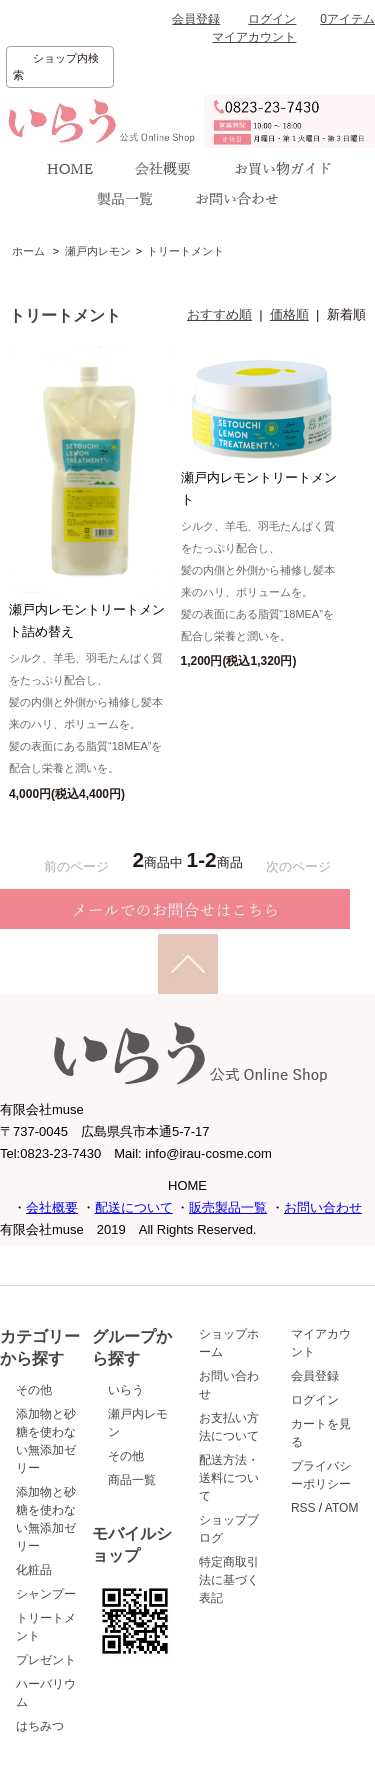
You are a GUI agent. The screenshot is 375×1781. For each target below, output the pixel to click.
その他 (34, 1390)
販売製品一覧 (228, 1207)
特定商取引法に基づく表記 (229, 1580)
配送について (134, 1207)
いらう (126, 1390)
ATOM (342, 1508)
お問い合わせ (323, 1207)
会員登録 (196, 19)
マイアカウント (254, 37)
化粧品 (34, 1570)
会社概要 (52, 1207)
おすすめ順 (219, 314)
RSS (303, 1508)
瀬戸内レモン (98, 251)
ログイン (272, 19)
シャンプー (46, 1594)
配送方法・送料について (229, 1478)
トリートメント (185, 251)
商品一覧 (132, 1480)
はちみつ (40, 1726)
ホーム (28, 251)
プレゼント (46, 1660)
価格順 (289, 314)
